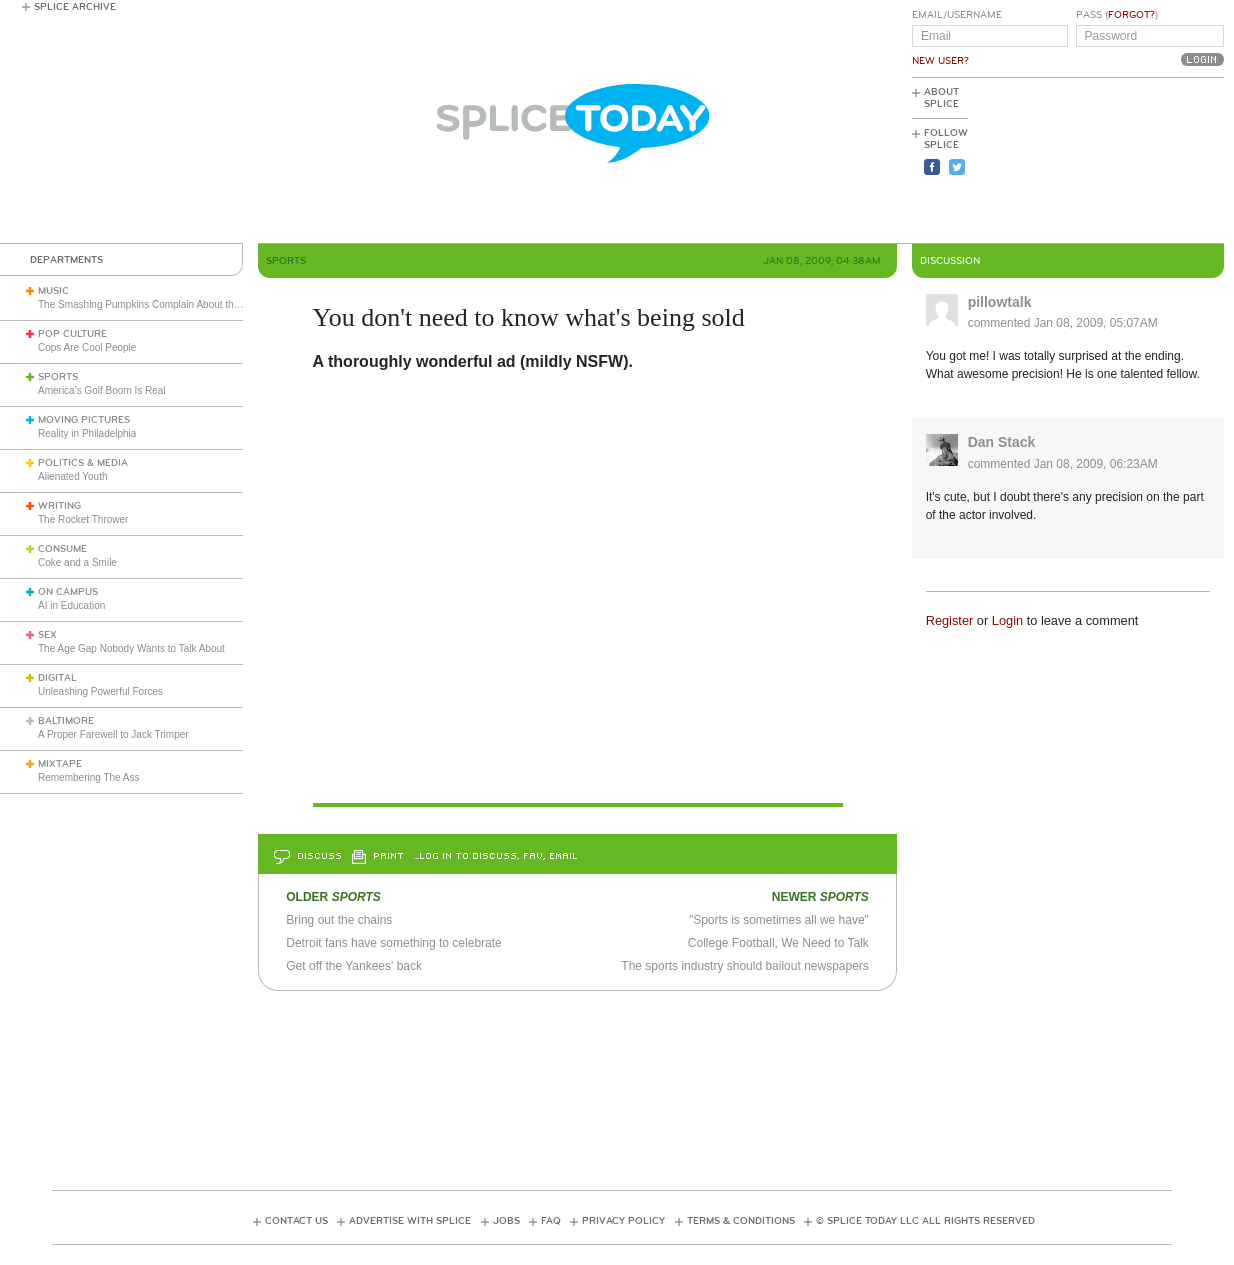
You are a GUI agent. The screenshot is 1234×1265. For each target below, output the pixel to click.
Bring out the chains (339, 920)
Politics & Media (83, 463)
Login (1007, 620)
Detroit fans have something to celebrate (393, 943)
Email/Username (957, 15)
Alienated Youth (73, 476)
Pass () (1117, 15)
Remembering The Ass (89, 777)
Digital (57, 678)
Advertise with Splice (410, 1221)
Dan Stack (1002, 442)
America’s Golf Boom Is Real (102, 390)
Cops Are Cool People (87, 347)
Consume (62, 549)
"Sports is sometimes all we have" (779, 920)
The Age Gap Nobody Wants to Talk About (131, 648)
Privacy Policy (623, 1221)
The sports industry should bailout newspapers (744, 966)
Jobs (506, 1221)
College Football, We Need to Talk (778, 943)
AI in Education (71, 605)
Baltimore (66, 721)
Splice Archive (75, 7)
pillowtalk (1000, 302)
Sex (47, 635)
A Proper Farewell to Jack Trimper (113, 734)
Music (53, 291)
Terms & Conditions (741, 1221)
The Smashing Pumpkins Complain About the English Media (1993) (187, 304)
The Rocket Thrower (83, 519)
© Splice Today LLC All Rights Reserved (925, 1221)
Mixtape (60, 764)
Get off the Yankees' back (354, 966)
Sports (58, 377)
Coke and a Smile (77, 562)
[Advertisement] (1134, 161)
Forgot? (1131, 15)
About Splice (941, 98)
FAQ (551, 1221)
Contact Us (296, 1221)
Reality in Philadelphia (87, 433)
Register (950, 620)
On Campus (68, 592)
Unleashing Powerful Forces (100, 691)
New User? (940, 61)
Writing (59, 506)
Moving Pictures (84, 420)
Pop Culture (72, 334)
